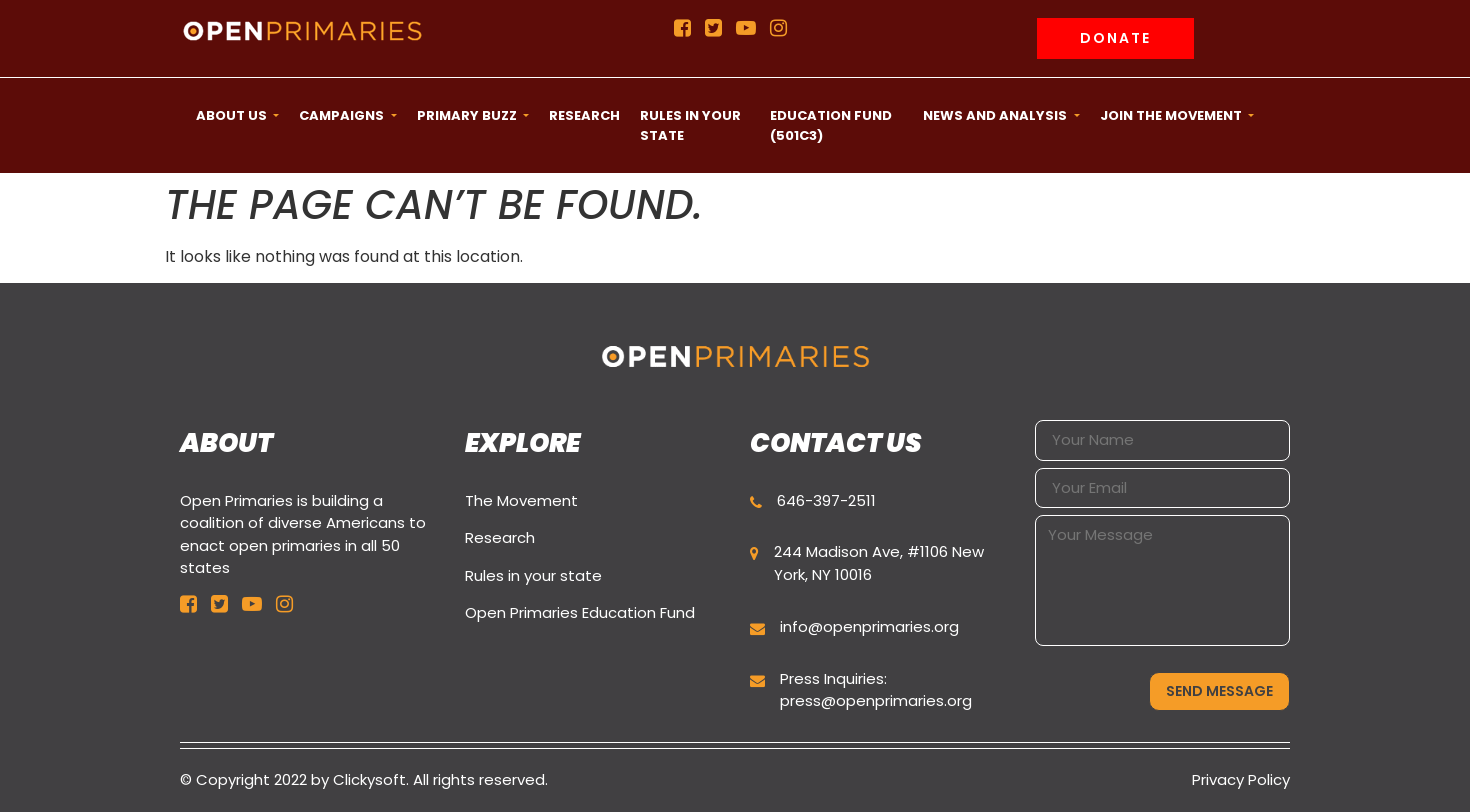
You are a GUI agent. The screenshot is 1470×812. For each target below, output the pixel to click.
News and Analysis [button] (996, 115)
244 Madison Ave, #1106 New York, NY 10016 (879, 563)
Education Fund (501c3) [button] (831, 125)
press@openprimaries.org (876, 700)
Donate (1115, 38)
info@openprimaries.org (869, 626)
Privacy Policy (1241, 779)
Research (500, 537)
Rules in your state (533, 575)
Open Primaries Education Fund (580, 612)
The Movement (521, 500)
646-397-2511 (826, 500)
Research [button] (584, 115)
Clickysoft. (371, 779)
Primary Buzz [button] (468, 115)
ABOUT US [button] (233, 115)
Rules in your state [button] (690, 125)
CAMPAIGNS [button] (343, 115)
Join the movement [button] (1172, 115)
